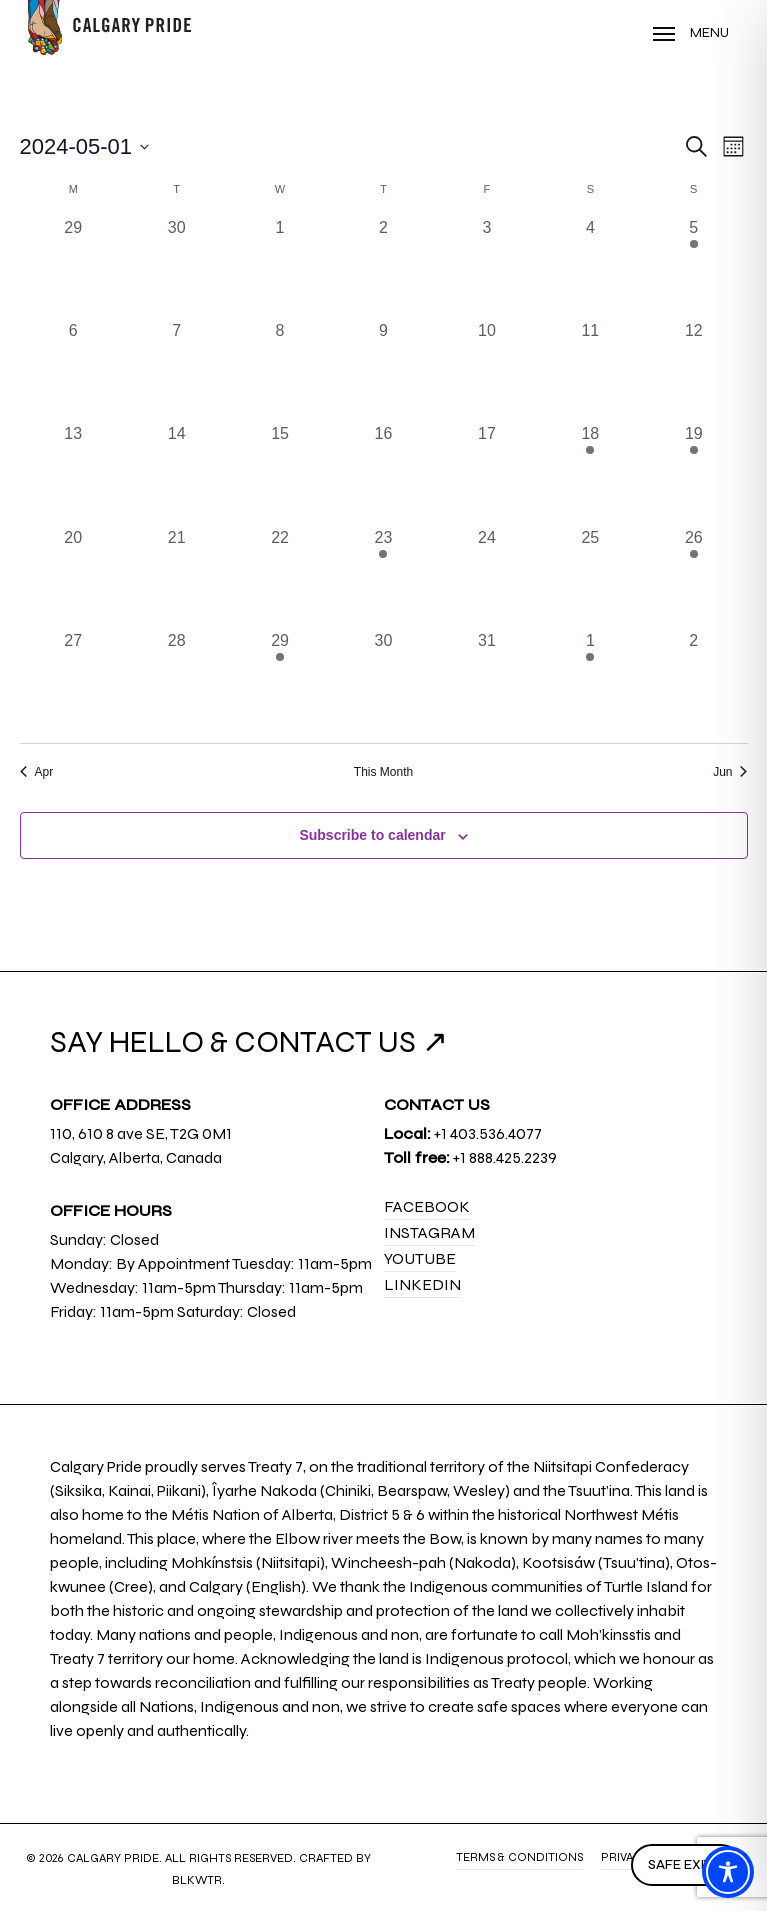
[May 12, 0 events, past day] (693, 370)
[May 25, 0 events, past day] (590, 577)
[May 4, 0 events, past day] (590, 267)
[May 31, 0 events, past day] (486, 680)
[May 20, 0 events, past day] (73, 577)
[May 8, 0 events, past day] (279, 370)
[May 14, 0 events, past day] (176, 473)
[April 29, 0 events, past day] (73, 267)
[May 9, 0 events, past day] (383, 370)
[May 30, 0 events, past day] (383, 680)
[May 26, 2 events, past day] (693, 577)
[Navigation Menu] (691, 33)
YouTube (420, 1258)
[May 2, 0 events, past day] (383, 267)
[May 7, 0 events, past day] (176, 370)
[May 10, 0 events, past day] (486, 370)
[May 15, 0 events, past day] (279, 473)
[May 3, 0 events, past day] (486, 267)
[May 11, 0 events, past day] (590, 370)
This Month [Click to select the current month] (383, 772)
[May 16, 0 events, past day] (383, 473)
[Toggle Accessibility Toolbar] (728, 1872)
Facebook (427, 1206)
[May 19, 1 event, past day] (693, 473)
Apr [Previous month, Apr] (37, 772)
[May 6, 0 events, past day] (73, 370)
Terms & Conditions (519, 1857)
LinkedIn (422, 1284)
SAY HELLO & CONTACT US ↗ (249, 1042)
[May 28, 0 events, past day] (176, 680)
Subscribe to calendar (372, 835)
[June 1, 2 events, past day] (590, 680)
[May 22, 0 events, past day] (279, 577)
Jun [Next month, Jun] (730, 772)
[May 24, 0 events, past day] (486, 577)
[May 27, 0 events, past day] (73, 680)
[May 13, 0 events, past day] (73, 473)
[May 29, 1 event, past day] (279, 680)
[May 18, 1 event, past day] (590, 473)
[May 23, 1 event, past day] (383, 577)
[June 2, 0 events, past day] (693, 680)
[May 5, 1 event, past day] (693, 267)
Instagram (429, 1232)
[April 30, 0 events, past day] (176, 267)
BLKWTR (197, 1880)
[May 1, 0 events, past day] (279, 267)
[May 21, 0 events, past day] (176, 577)
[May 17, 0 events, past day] (486, 473)
